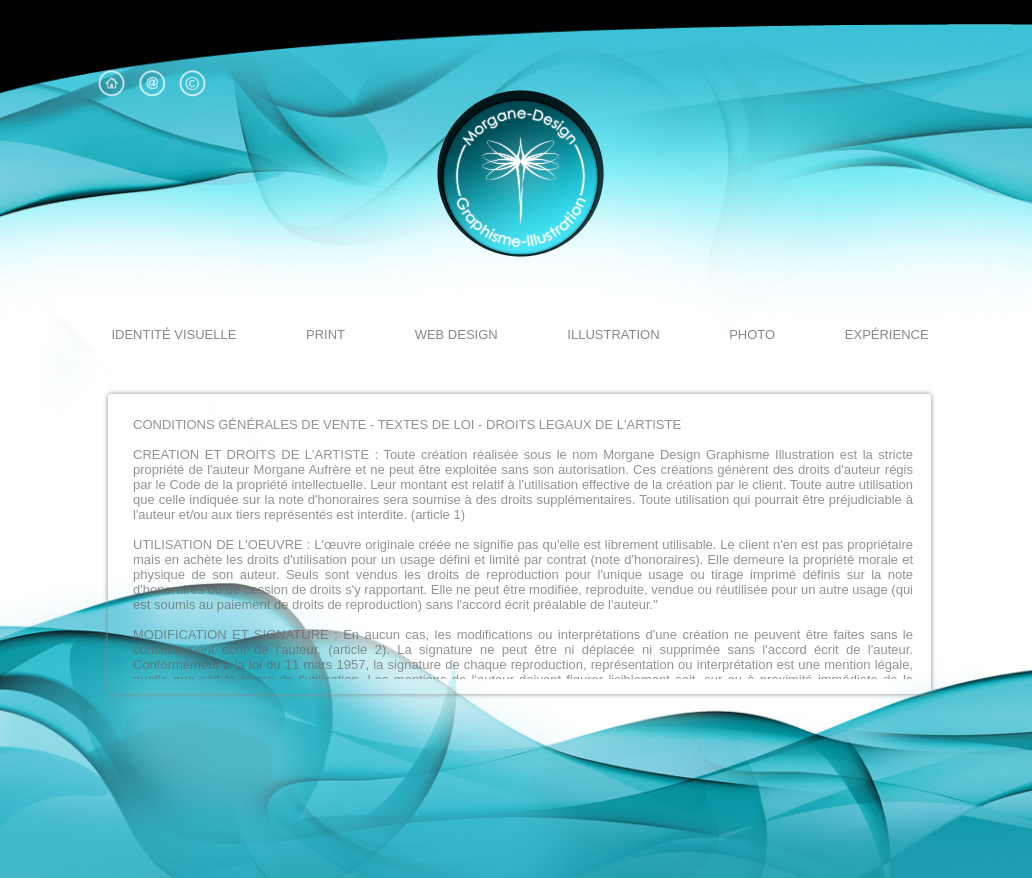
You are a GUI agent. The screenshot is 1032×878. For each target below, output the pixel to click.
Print (325, 334)
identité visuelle (173, 334)
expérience (887, 334)
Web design (456, 334)
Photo (752, 334)
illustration (613, 334)
